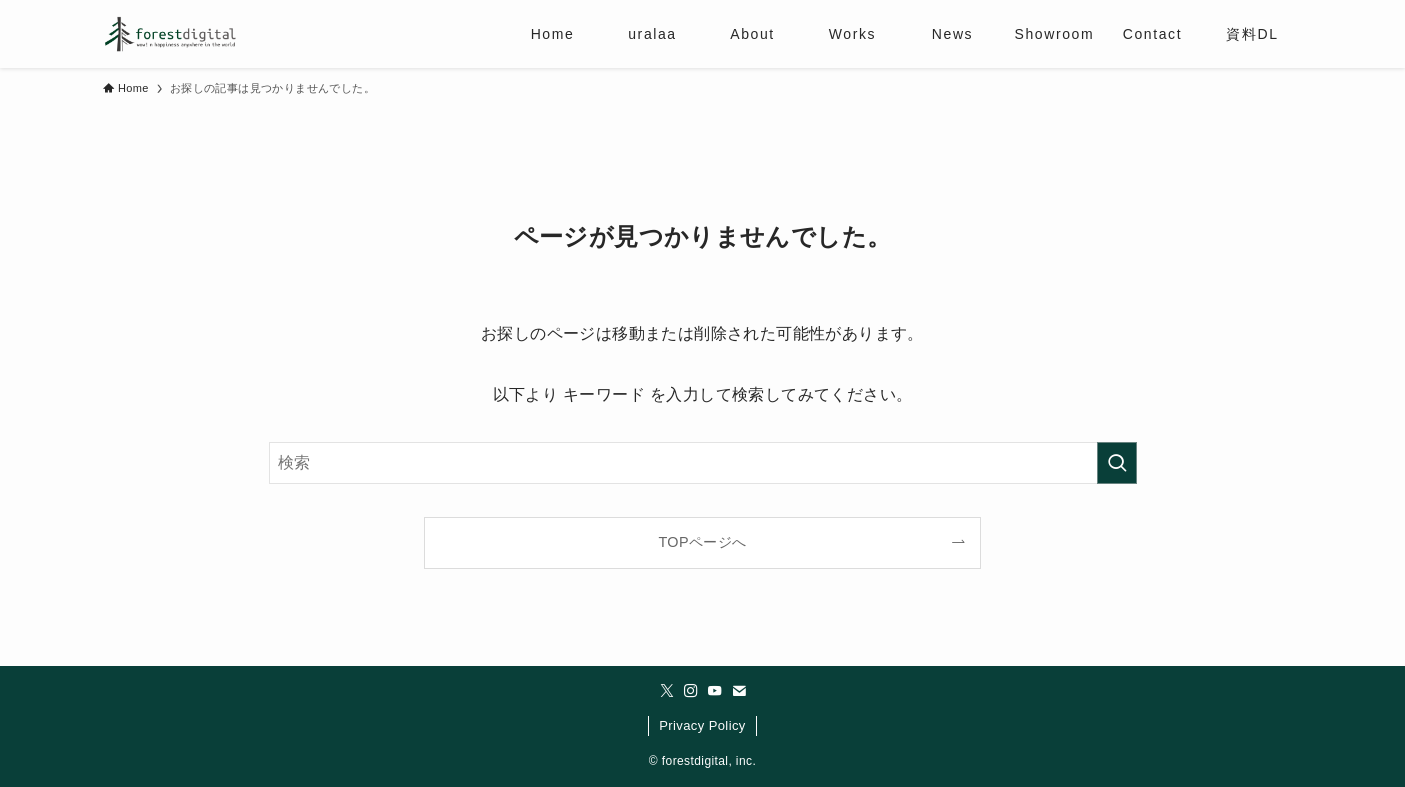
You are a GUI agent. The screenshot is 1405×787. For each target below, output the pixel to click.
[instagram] (691, 691)
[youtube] (715, 691)
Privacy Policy (702, 725)
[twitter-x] (667, 691)
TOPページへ (702, 542)
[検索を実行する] (1117, 463)
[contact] (739, 691)
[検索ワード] (703, 463)
